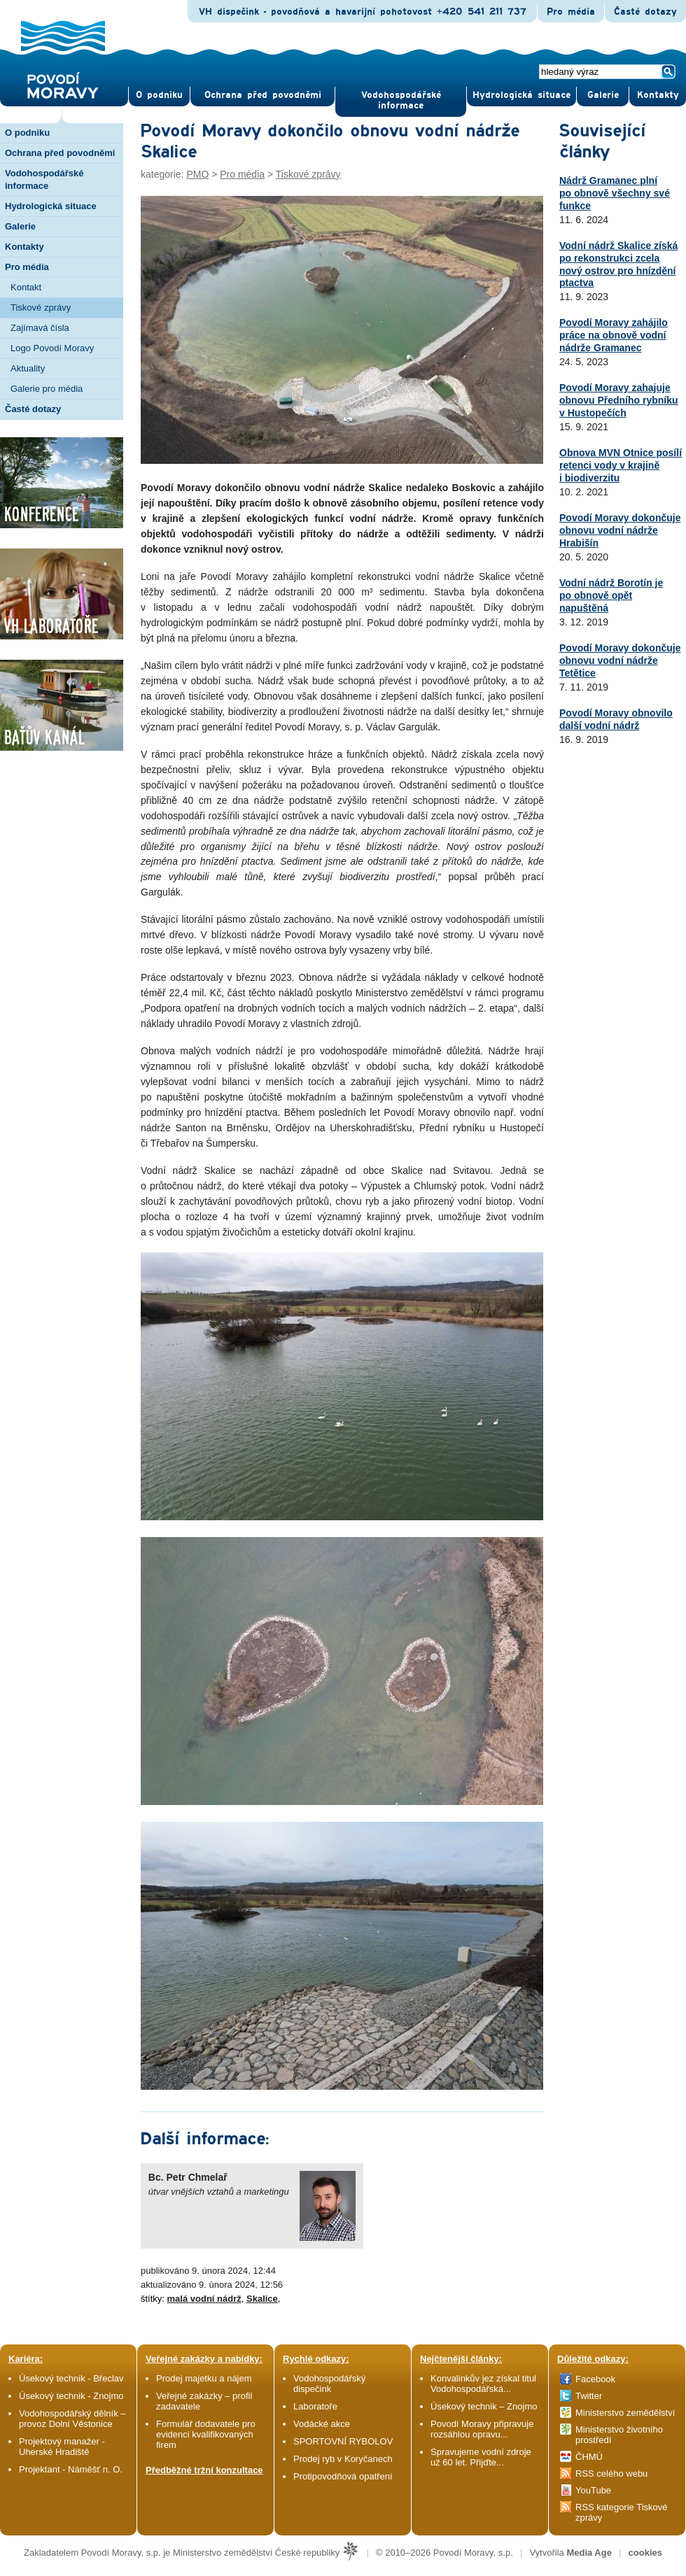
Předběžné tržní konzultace (204, 2470)
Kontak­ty (658, 95)
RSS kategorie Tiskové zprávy (621, 2512)
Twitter (588, 2396)
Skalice (262, 2298)
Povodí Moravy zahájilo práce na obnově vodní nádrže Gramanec (613, 335)
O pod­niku (159, 95)
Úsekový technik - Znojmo (71, 2396)
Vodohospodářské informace (401, 100)
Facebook (595, 2379)
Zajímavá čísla (39, 328)
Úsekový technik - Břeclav (71, 2378)
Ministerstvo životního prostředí (619, 2434)
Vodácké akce (321, 2424)
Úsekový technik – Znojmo (483, 2406)
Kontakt (25, 287)
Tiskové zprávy (40, 307)
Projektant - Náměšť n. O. (70, 2469)
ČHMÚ (589, 2456)
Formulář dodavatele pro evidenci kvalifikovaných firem (205, 2434)
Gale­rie (603, 95)
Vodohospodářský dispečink (329, 2383)
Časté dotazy (645, 12)
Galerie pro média (46, 388)
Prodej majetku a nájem (204, 2378)
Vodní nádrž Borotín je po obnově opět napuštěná (611, 595)
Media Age (589, 2552)
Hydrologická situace (521, 95)
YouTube (593, 2490)
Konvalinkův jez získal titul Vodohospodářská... (483, 2383)
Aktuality (27, 368)
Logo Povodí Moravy (52, 348)
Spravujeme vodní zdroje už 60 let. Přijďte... (480, 2457)
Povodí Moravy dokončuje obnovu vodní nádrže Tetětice (619, 660)
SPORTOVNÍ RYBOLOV (343, 2441)
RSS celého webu (611, 2473)
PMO (197, 174)
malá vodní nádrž (204, 2298)
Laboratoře (315, 2406)
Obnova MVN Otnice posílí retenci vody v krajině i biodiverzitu (620, 465)
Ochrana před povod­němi (262, 95)
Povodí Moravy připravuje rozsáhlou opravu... (481, 2429)
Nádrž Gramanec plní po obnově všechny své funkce (614, 193)
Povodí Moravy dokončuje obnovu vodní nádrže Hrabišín (619, 530)
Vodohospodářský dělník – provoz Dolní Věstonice (72, 2418)
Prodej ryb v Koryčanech (343, 2459)
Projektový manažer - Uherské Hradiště (62, 2446)
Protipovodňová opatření (343, 2476)
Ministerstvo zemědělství (625, 2412)
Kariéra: (25, 2359)
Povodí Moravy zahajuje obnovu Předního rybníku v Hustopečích (618, 400)
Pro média (571, 12)
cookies (645, 2552)
